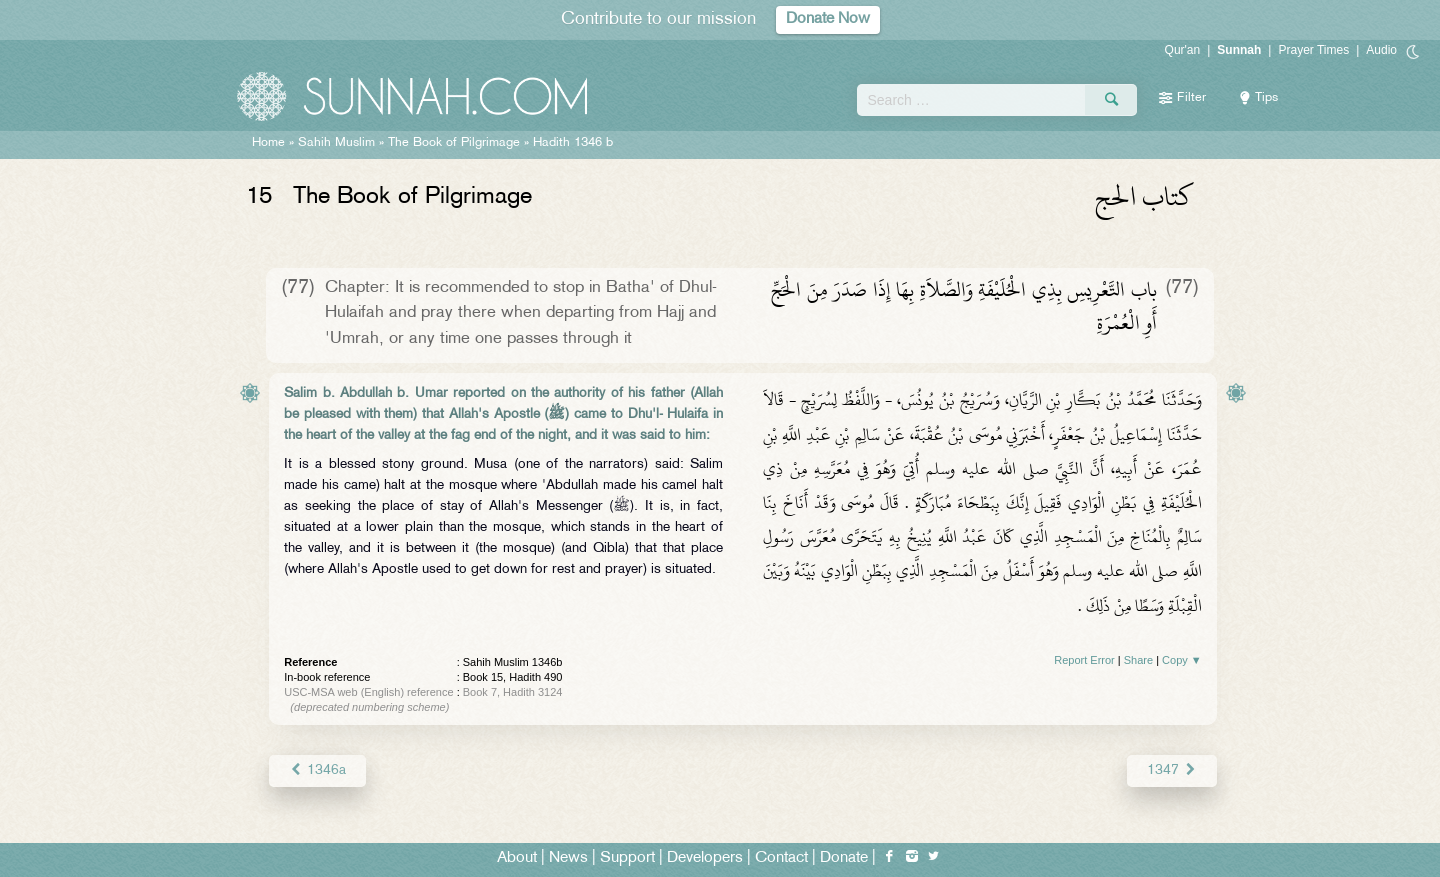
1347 (1171, 770)
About (517, 858)
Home (268, 143)
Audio (1381, 50)
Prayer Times (1313, 50)
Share (1138, 660)
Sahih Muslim (336, 143)
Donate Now (828, 19)
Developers (705, 858)
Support (627, 858)
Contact (781, 858)
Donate (844, 858)
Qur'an (1183, 50)
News (568, 858)
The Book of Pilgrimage (454, 143)
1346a (317, 770)
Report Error (1084, 660)
